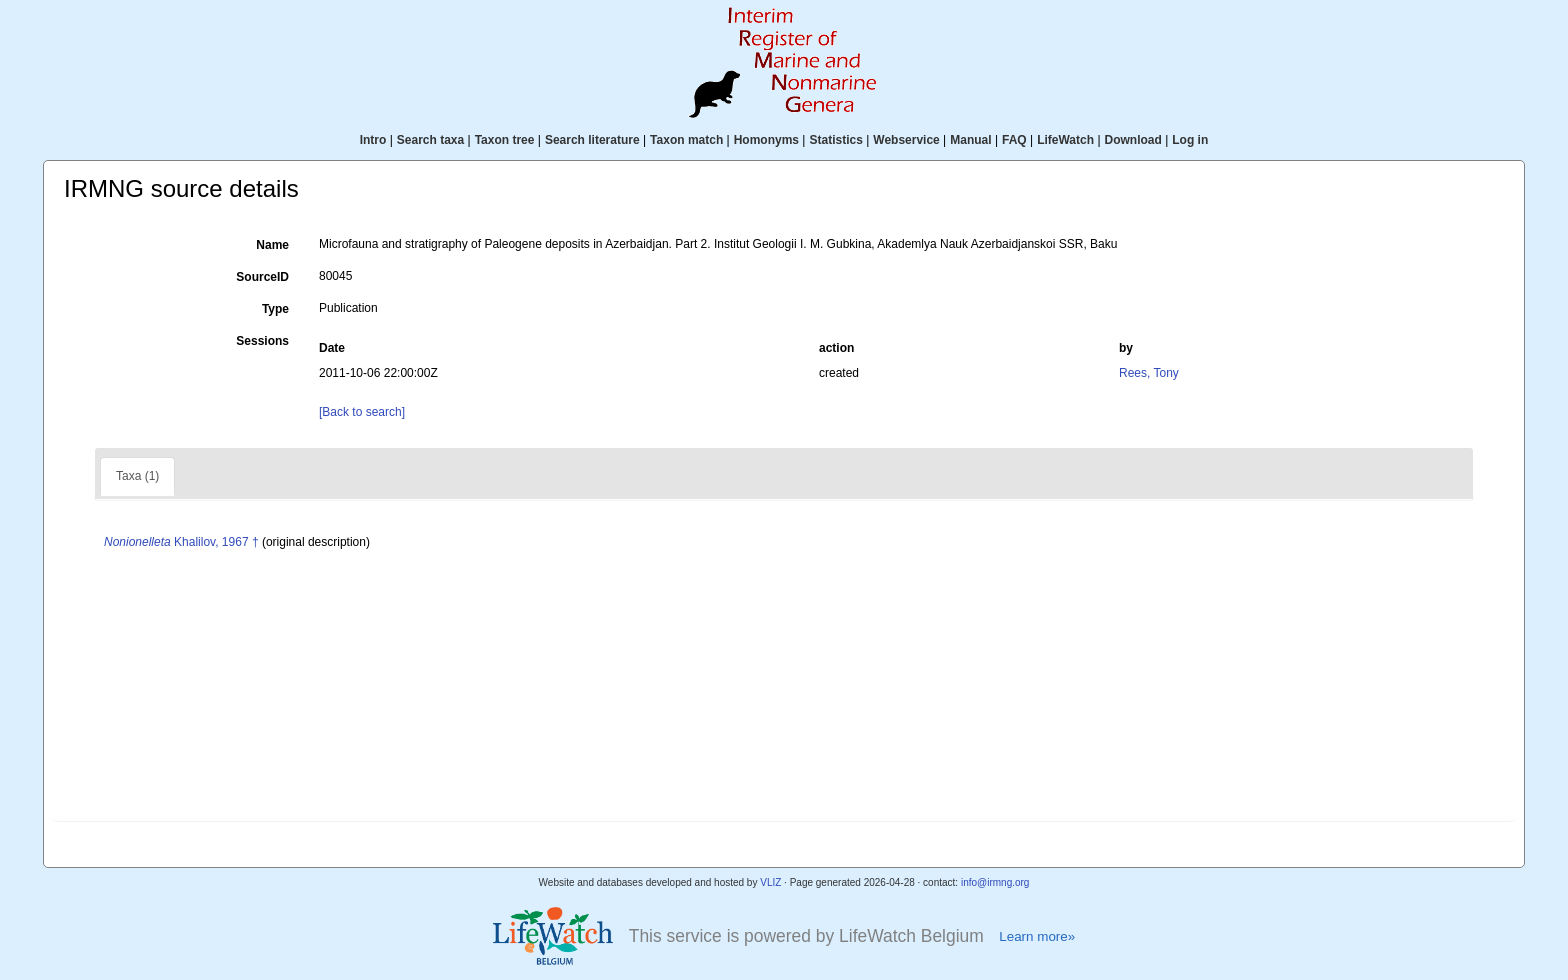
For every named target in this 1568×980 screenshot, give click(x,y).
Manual (970, 140)
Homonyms (766, 140)
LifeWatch (1065, 140)
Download (1133, 140)
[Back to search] (362, 412)
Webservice (906, 140)
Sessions (262, 341)
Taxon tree (505, 140)
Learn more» (1037, 936)
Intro (373, 140)
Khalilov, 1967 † (181, 542)
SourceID (262, 277)
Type (275, 309)
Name (272, 245)
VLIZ (770, 882)
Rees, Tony (1149, 373)
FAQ (1014, 140)
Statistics (835, 140)
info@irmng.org (995, 882)
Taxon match (686, 140)
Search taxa (430, 140)
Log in (1190, 140)
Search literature (592, 140)
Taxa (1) (137, 476)
